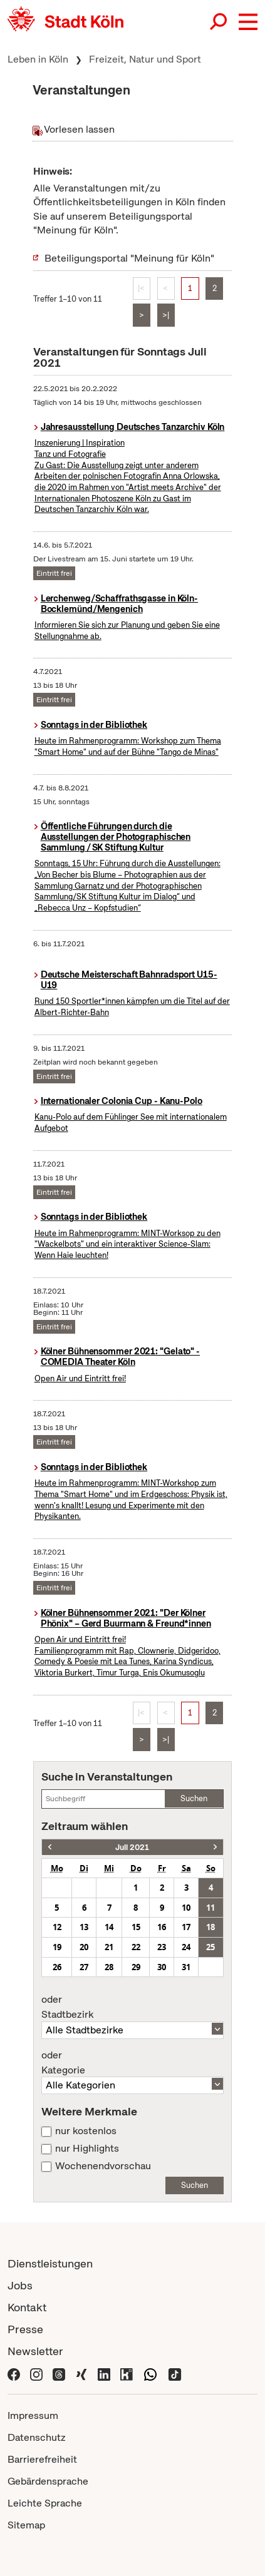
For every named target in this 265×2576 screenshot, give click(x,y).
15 (136, 1927)
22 (136, 1947)
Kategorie (132, 2063)
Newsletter (35, 2351)
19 (57, 1947)
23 (161, 1947)
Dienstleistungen (50, 2263)
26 (57, 1967)
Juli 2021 (132, 1847)
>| (165, 315)
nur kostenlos (86, 2131)
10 (186, 1907)
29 (136, 1967)
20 (84, 1947)
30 (161, 1967)
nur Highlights (87, 2149)
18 (210, 1927)
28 (109, 1967)
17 (186, 1927)
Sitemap (26, 2525)
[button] (248, 22)
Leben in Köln (38, 59)
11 (210, 1907)
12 (57, 1927)
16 (161, 1927)
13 (84, 1927)
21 (109, 1947)
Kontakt (27, 2307)
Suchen (193, 1798)
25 (210, 1947)
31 (186, 1967)
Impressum (33, 2415)
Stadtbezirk (132, 2007)
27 (84, 1967)
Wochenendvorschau (103, 2166)
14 (109, 1927)
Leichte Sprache (45, 2503)
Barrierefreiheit (42, 2459)
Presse (25, 2329)
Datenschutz (37, 2437)
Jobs (20, 2285)
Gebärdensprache (48, 2481)
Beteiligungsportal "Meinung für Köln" (129, 258)
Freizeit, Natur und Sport (145, 59)
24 (186, 1947)
